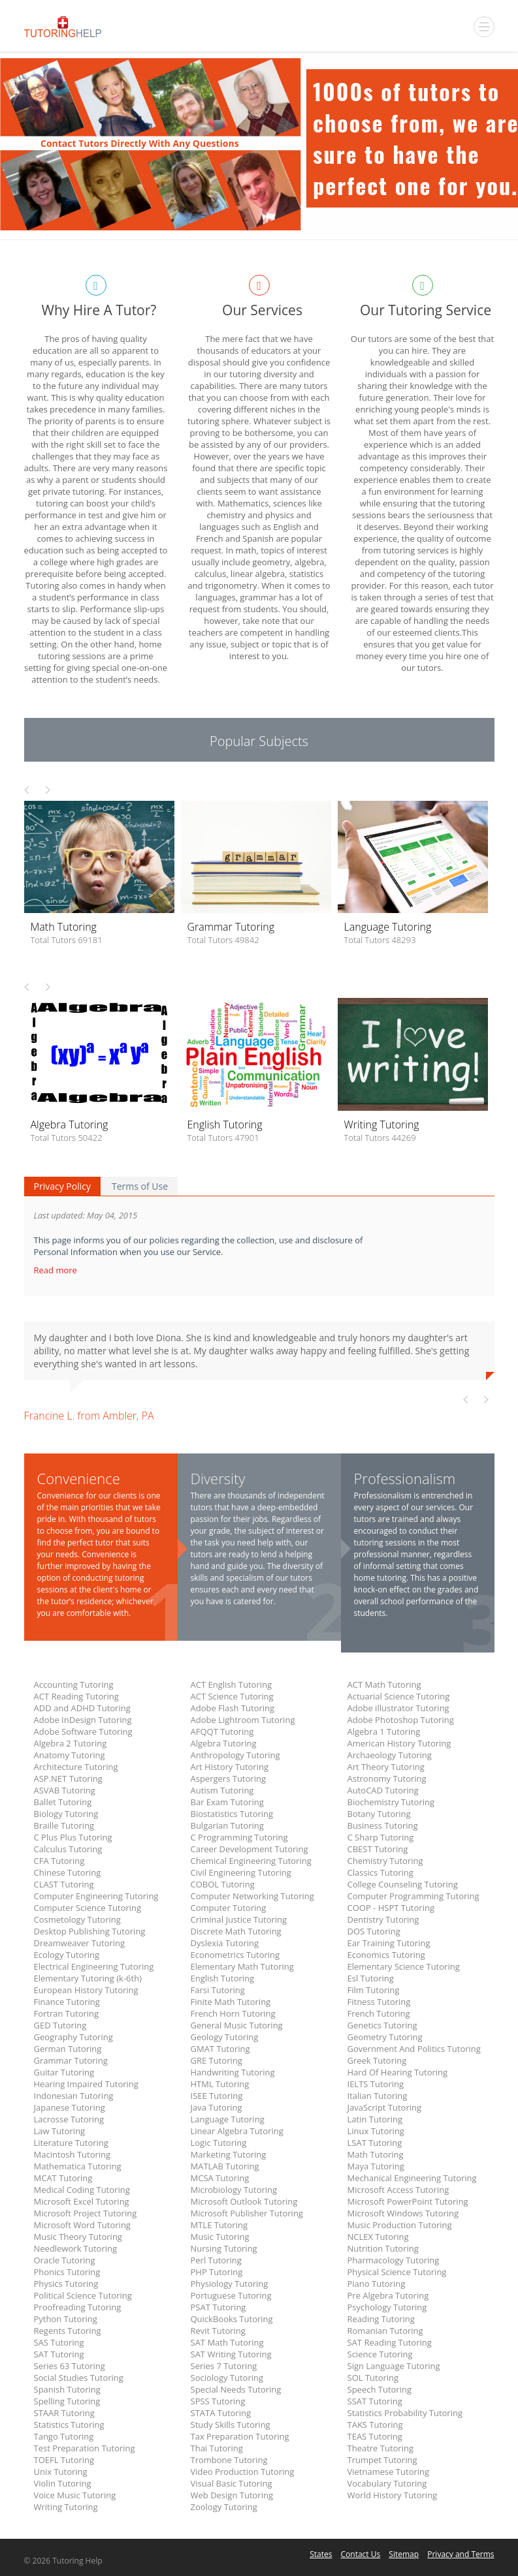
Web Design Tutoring (232, 2495)
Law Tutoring (60, 2131)
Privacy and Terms (460, 2554)
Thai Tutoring (217, 2448)
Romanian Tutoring (385, 2330)
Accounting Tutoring (74, 1684)
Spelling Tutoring (67, 2401)
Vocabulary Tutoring (387, 2483)
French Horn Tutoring (233, 2013)
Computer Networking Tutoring (252, 1896)
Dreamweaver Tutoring (79, 1943)
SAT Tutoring (59, 2354)
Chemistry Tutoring (385, 1861)
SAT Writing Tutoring (231, 2354)
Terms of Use (140, 1186)
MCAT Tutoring (63, 2178)
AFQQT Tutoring (222, 1731)
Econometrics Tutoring (235, 1955)
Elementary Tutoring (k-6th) (88, 1978)
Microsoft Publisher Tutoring (247, 2213)
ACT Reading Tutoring (76, 1696)
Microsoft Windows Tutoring (403, 2213)
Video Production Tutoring (243, 2471)
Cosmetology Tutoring (77, 1919)
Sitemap (404, 2554)
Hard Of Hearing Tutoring (398, 2072)
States (321, 2554)
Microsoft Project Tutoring (85, 2213)
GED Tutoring (60, 2025)
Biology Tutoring (66, 1814)
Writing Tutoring (66, 2507)
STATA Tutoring (221, 2413)
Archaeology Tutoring (390, 1755)
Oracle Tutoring (64, 2260)
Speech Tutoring (380, 2389)
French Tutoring (379, 2013)
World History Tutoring (393, 2495)
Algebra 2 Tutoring (70, 1743)
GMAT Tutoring (220, 2049)
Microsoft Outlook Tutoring (244, 2201)
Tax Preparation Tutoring (240, 2436)
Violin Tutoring (62, 2483)
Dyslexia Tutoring (225, 1943)
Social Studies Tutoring (78, 2377)
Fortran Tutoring (66, 2013)
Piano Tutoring (377, 2283)
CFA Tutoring (59, 1861)
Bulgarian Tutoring (227, 1825)
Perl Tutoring (216, 2260)
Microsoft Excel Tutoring (81, 2201)
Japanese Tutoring (69, 2107)
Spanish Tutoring (67, 2389)
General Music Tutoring (237, 2025)
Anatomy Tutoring (69, 1755)
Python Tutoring (65, 2319)
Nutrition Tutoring (383, 2248)
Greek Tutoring (377, 2060)
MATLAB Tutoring (225, 2166)
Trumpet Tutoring (382, 2460)
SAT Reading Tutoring (390, 2342)
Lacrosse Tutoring (69, 2119)
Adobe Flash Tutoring (233, 1708)
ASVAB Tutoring (64, 1790)
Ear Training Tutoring (389, 1943)
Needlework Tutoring (76, 2248)
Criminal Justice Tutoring (239, 1919)
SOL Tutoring (373, 2377)
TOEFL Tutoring (64, 2460)
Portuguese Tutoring (231, 2295)
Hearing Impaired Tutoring (86, 2084)
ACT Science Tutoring (232, 1696)
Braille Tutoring (64, 1825)
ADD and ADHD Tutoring (82, 1708)
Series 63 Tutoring (69, 2366)
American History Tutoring (399, 1743)
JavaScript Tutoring (385, 2107)
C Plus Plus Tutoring (73, 1837)
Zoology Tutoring (224, 2507)
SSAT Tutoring (375, 2401)
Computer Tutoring (229, 1908)
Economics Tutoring (386, 1955)
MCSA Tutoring (220, 2178)
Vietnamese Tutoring (389, 2471)
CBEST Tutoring (378, 1849)
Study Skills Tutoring (230, 2424)
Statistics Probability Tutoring (405, 2413)
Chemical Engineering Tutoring (251, 1861)
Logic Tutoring (219, 2143)
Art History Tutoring (229, 1767)
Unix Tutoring (61, 2471)
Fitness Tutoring (379, 2002)
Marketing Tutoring (229, 2154)
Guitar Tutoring (64, 2072)
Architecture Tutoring (76, 1767)
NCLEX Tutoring (378, 2236)
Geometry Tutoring (385, 2037)
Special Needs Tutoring (236, 2389)
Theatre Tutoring (381, 2448)
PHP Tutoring (217, 2272)
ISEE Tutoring (217, 2096)
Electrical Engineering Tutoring (94, 1966)
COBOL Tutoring (223, 1884)
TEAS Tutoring (375, 2436)
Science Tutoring (380, 2354)
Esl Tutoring (371, 1978)
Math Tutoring (376, 2154)
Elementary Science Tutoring (404, 1966)
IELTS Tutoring (376, 2084)
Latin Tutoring (375, 2119)
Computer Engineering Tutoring (96, 1896)
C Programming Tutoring (239, 1837)
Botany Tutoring (379, 1814)
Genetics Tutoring (382, 2025)
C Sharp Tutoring (381, 1837)
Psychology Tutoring (387, 2307)
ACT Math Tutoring (384, 1684)
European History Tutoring (86, 1990)
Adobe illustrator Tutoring (398, 1708)
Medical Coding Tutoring (82, 2190)
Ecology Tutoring (67, 1955)
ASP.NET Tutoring (68, 1778)
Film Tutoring (374, 1990)
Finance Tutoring (67, 2002)
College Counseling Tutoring (403, 1884)
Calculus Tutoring (68, 1849)
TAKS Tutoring (375, 2424)
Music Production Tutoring (400, 2225)
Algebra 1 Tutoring (384, 1731)
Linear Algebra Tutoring (237, 2131)
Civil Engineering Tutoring (241, 1872)
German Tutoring (68, 2049)
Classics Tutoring (380, 1872)
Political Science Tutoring (83, 2295)
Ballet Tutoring (63, 1802)
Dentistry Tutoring (383, 1919)
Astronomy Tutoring (387, 1778)
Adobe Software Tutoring (83, 1731)
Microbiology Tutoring (234, 2190)
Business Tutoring (383, 1825)
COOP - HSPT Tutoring (391, 1908)
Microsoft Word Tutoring (82, 2225)
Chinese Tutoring (67, 1872)
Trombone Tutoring (229, 2460)
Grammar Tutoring (71, 2060)
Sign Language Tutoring (394, 2366)
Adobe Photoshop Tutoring (401, 1720)
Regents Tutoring (67, 2330)
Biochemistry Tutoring (391, 1802)
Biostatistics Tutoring (232, 1814)
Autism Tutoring (222, 1790)
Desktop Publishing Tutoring (90, 1931)
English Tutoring (223, 1978)
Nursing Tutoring (224, 2248)
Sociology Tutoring (227, 2377)
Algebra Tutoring (224, 1743)
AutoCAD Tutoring (383, 1790)
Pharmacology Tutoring (394, 2260)
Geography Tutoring (73, 2037)
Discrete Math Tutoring (236, 1931)
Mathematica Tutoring (77, 2166)
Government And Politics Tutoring (414, 2049)
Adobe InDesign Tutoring (83, 1720)
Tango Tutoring (64, 2436)
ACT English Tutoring (231, 1684)
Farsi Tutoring (218, 1990)
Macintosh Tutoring (72, 2154)
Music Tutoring (220, 2236)
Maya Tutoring (376, 2166)
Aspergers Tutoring (228, 1778)
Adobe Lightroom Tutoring (243, 1720)
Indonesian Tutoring (74, 2096)
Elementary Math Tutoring (242, 1966)
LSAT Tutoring (375, 2143)
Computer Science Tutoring (88, 1908)
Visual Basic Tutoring (231, 2483)
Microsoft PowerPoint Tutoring (408, 2201)
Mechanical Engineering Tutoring (412, 2178)
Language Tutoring (228, 2119)
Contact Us (361, 2554)
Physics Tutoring (66, 2283)
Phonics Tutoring (67, 2272)
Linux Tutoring (376, 2131)
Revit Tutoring (218, 2330)
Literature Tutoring (71, 2143)
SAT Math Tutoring (227, 2342)
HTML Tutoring (220, 2084)
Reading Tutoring (381, 2319)
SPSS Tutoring (218, 2401)
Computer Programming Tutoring (413, 1896)
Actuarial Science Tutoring (399, 1696)
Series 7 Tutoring (224, 2366)
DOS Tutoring (374, 1931)
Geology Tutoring (225, 2037)
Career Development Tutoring (249, 1849)
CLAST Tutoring (64, 1884)
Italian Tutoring (378, 2096)
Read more (57, 1270)
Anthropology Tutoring (235, 1755)
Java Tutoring (216, 2107)
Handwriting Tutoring (233, 2072)
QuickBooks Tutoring (232, 2319)
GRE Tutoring (216, 2060)
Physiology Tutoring (229, 2283)
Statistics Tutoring (69, 2424)
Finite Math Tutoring (231, 2002)
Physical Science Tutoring (397, 2272)
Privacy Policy (62, 1186)
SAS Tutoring (59, 2342)
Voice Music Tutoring (75, 2495)
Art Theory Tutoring (386, 1767)
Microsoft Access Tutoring (398, 2190)
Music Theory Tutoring (78, 2236)
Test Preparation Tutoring (84, 2448)
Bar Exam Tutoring (227, 1802)
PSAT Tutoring (218, 2307)
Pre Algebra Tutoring (388, 2295)
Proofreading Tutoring (77, 2307)
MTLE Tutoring (219, 2225)
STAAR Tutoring (64, 2413)
